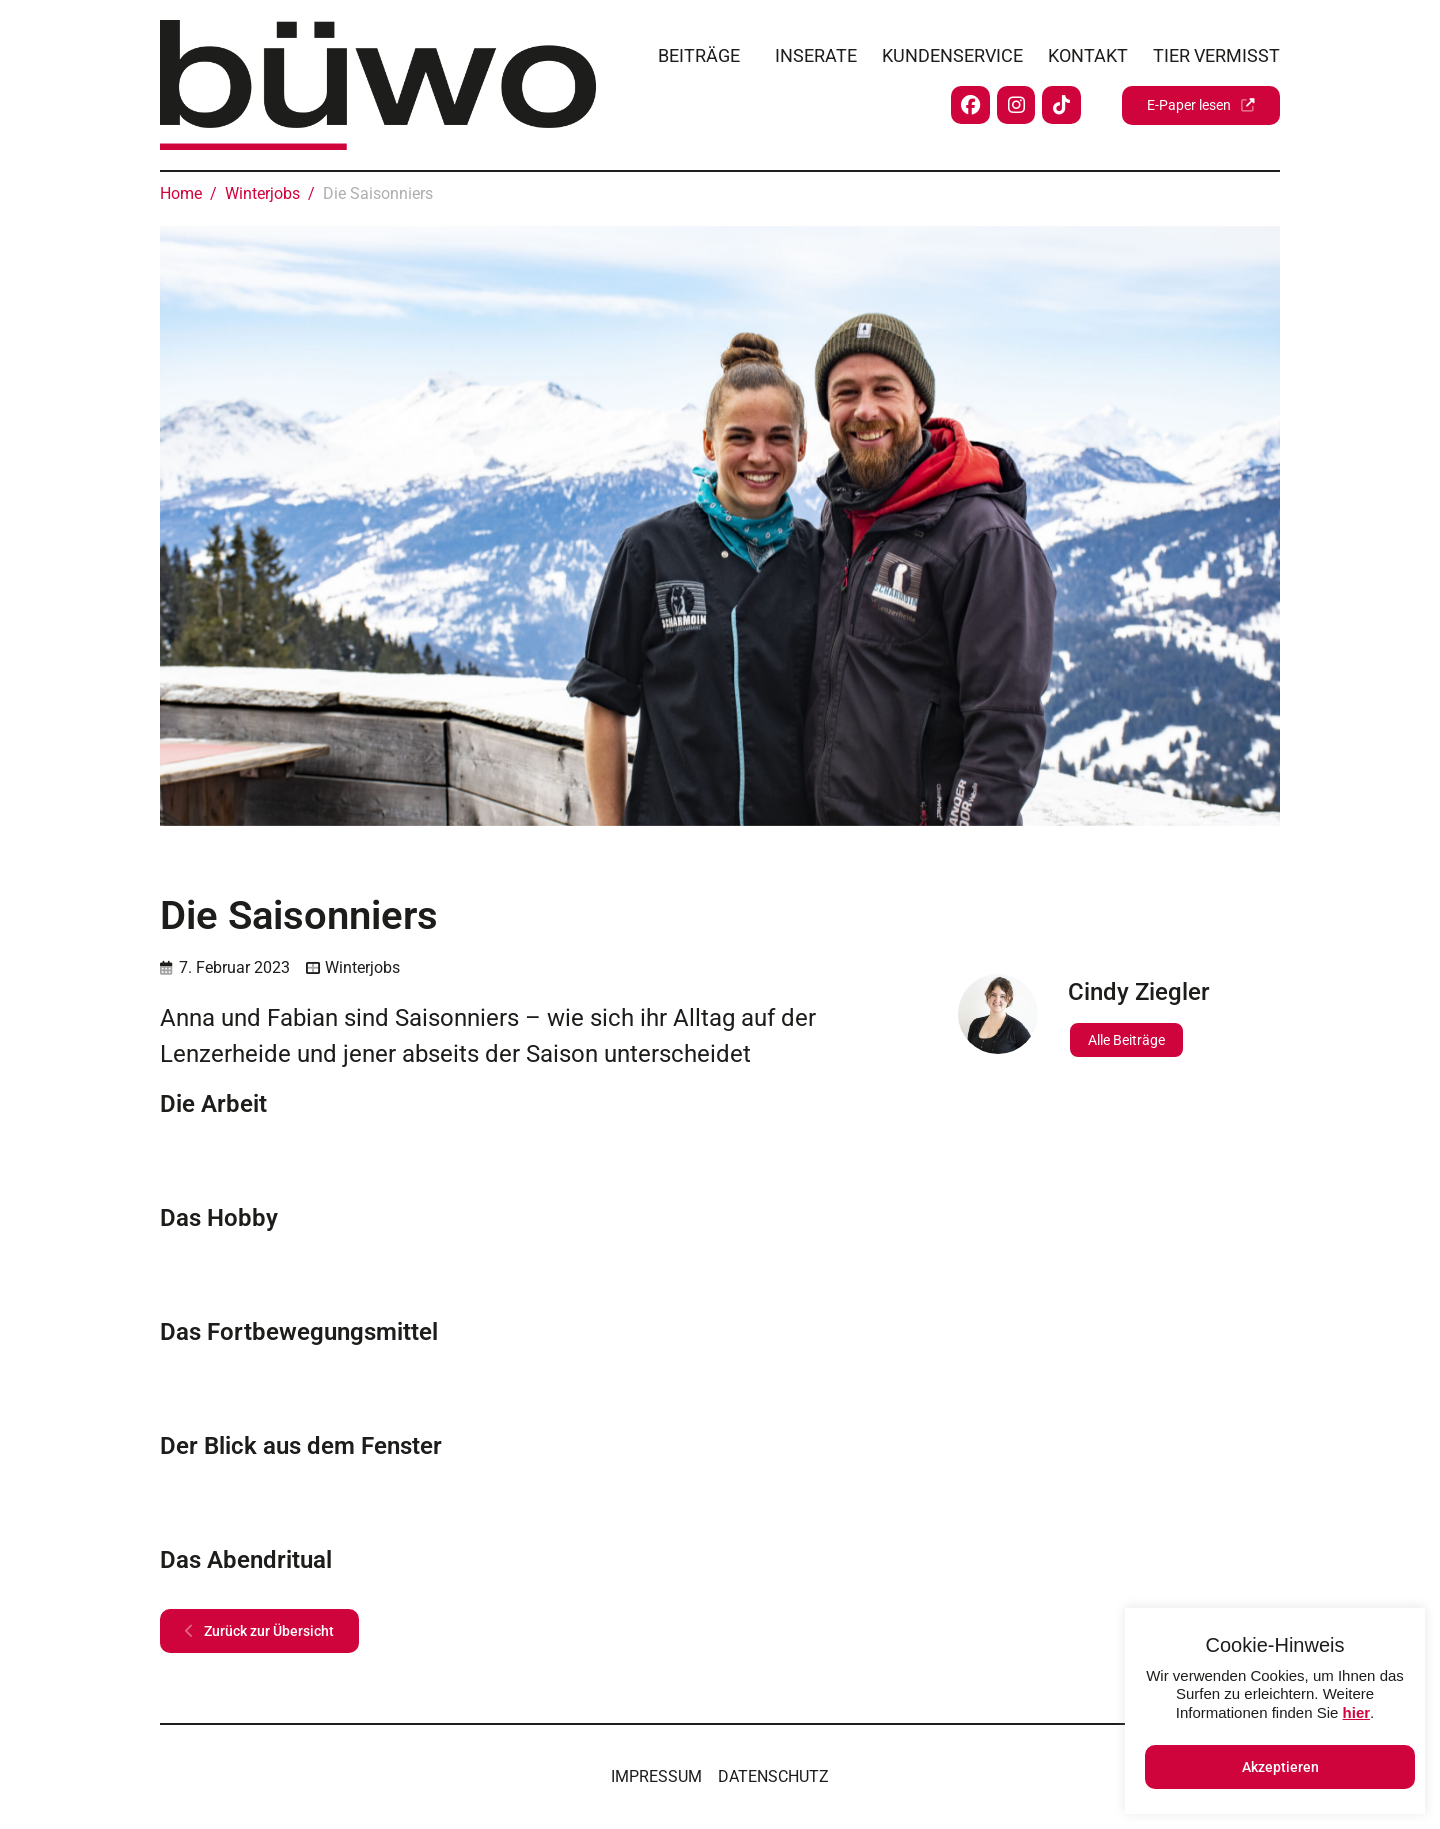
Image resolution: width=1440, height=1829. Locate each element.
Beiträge (699, 51)
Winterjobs (362, 967)
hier (1357, 1712)
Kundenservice (952, 51)
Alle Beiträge (1126, 1040)
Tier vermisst (1216, 51)
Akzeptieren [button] (1280, 1767)
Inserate (816, 51)
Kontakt (1088, 51)
